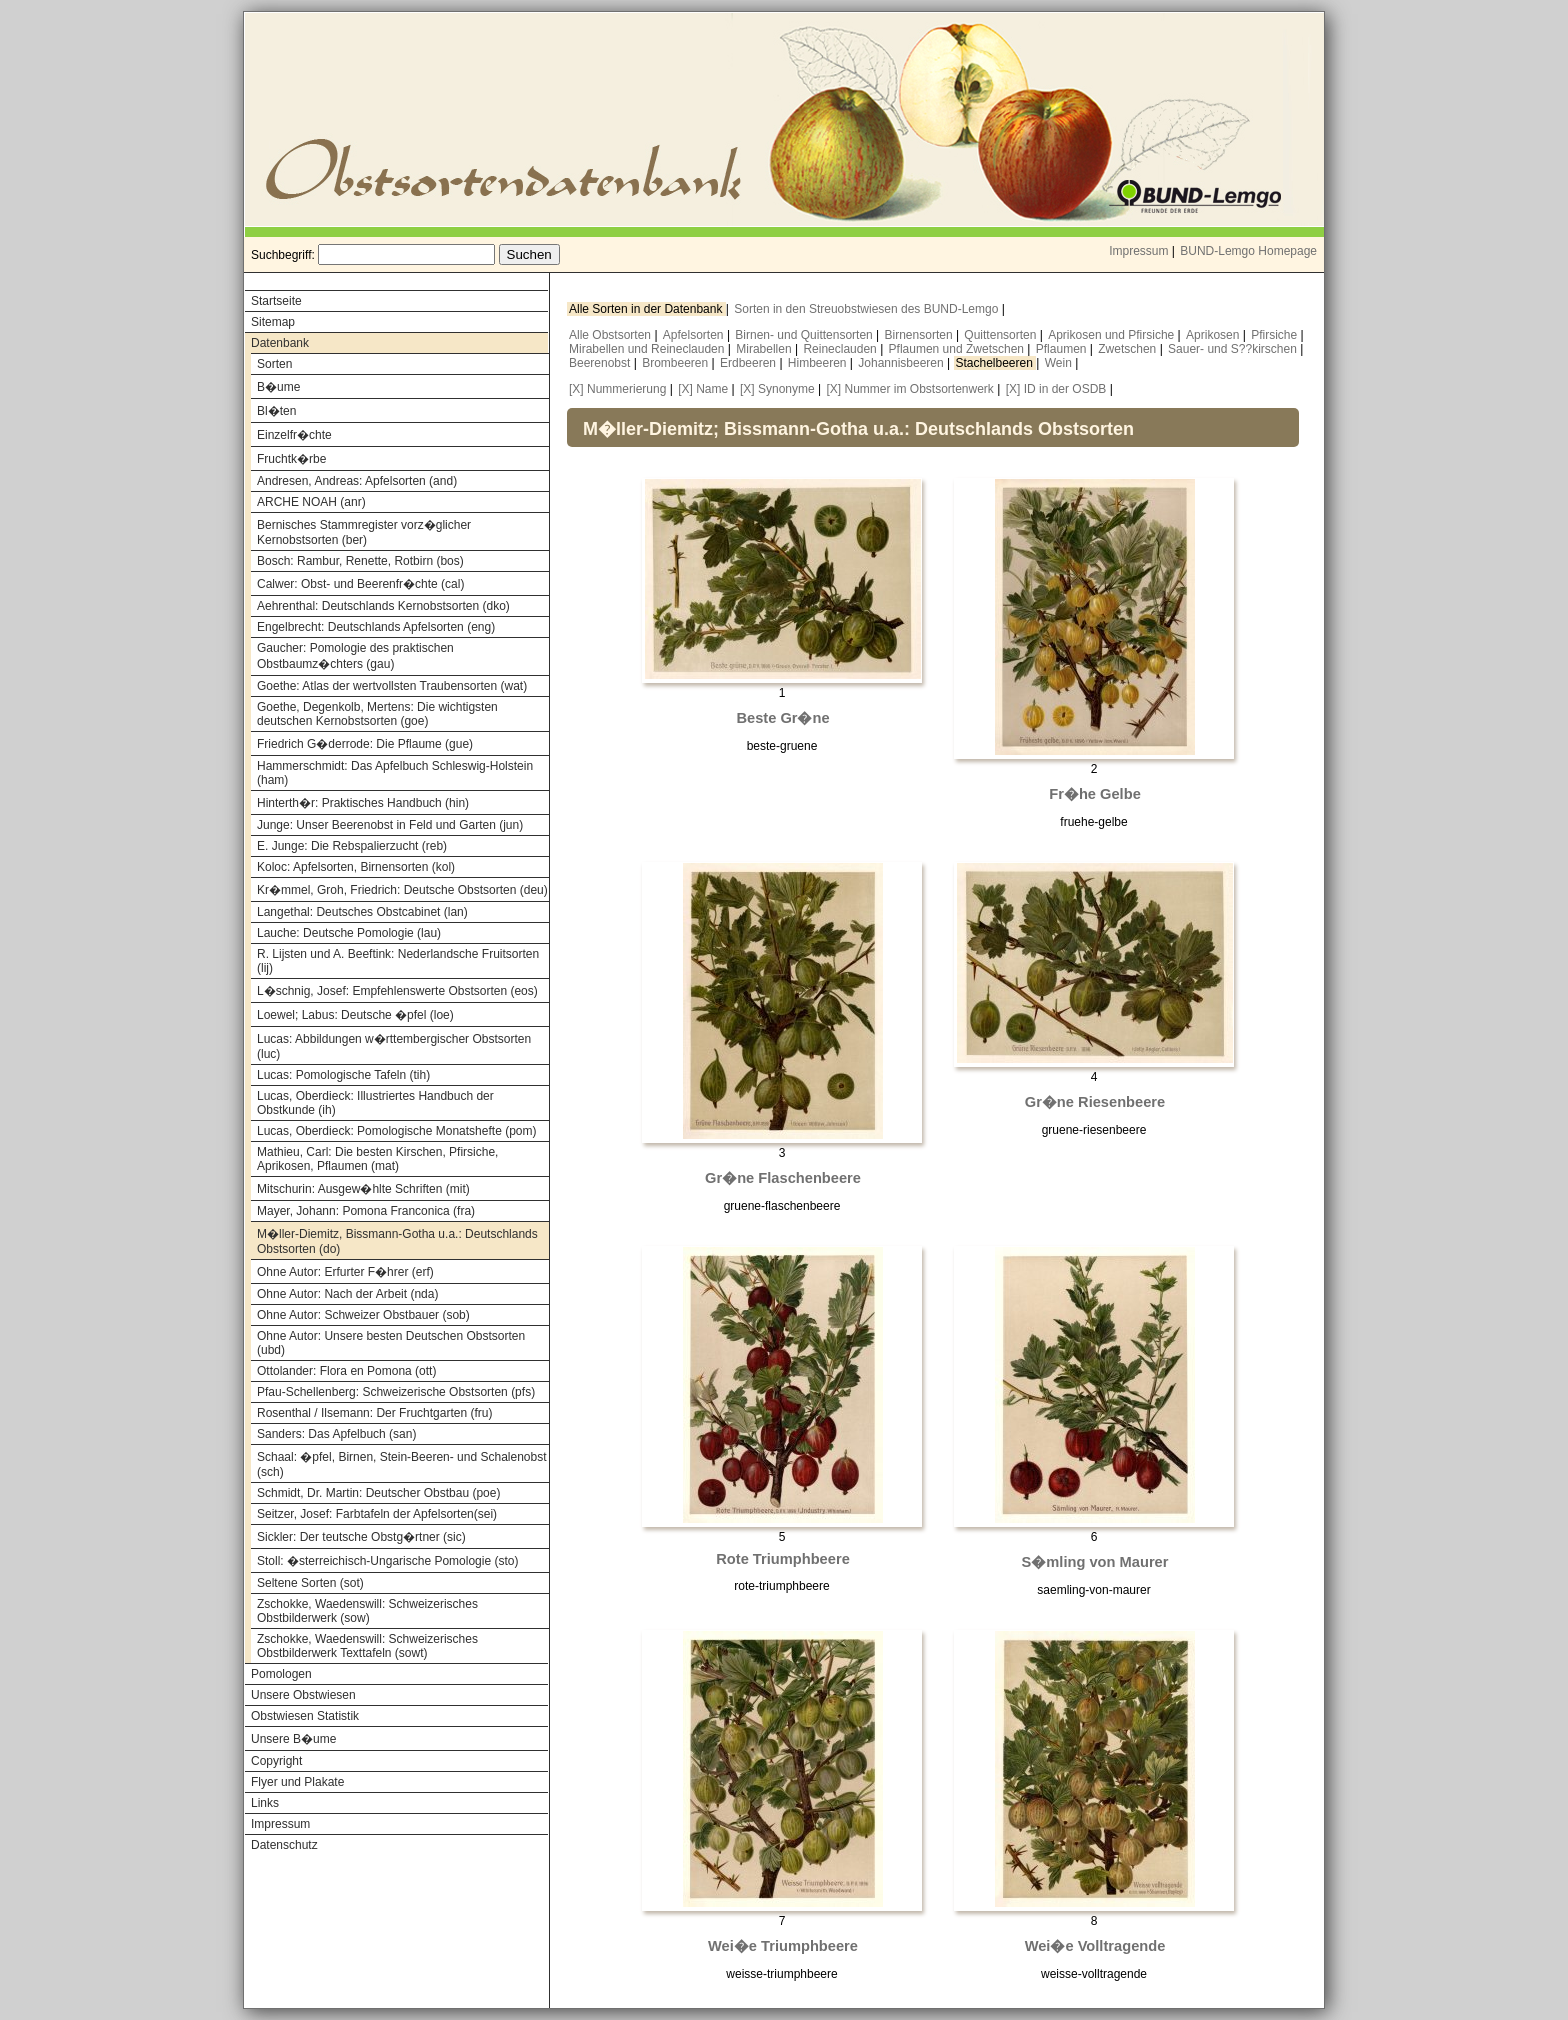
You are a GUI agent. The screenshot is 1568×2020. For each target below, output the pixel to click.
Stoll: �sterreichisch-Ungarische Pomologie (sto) (387, 1561)
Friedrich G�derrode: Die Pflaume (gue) (365, 744)
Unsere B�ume (293, 1739)
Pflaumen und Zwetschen (958, 349)
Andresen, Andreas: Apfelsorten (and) (357, 481)
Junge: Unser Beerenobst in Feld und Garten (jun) (390, 825)
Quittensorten (1001, 335)
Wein (1060, 363)
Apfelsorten (695, 335)
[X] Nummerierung (617, 389)
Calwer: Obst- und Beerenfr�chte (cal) (360, 584)
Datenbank (280, 343)
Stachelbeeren (996, 363)
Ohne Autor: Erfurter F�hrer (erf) (345, 1272)
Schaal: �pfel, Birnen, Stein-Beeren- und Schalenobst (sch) (402, 1464)
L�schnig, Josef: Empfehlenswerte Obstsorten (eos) (397, 991)
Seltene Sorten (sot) (310, 1583)
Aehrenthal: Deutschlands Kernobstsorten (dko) (383, 606)
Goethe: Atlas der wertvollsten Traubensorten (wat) (392, 686)
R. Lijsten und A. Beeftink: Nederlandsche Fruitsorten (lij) (398, 961)
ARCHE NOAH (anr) (311, 502)
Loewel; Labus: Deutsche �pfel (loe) (355, 1015)
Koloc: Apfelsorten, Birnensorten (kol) (356, 867)
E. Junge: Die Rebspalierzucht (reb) (352, 846)
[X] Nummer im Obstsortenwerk (909, 389)
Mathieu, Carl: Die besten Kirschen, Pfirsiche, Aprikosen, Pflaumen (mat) (377, 1159)
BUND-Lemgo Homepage (1248, 251)
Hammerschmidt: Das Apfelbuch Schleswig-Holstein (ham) (395, 773)
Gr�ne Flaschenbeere (783, 1178)
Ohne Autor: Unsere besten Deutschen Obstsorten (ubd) (391, 1343)
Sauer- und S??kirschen (1234, 349)
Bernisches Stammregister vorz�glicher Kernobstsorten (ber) (364, 532)
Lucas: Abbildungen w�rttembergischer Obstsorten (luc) (394, 1046)
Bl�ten (276, 411)
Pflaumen (1063, 349)
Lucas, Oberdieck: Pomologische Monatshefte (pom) (396, 1131)
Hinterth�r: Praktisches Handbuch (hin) (363, 803)
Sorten (274, 364)
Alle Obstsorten (611, 335)
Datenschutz (284, 1845)
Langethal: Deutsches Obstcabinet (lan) (362, 912)
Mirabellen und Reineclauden (648, 349)
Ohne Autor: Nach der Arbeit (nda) (347, 1294)
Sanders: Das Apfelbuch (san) (336, 1434)
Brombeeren (676, 363)
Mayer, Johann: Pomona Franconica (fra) (366, 1211)
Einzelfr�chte (294, 435)
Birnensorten (920, 335)
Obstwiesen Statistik (305, 1716)
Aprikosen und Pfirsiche (1112, 335)
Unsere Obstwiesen (303, 1695)
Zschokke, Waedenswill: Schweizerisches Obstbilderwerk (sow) (367, 1611)
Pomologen (281, 1674)
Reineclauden (841, 349)
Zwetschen (1128, 349)
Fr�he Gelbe (1095, 794)
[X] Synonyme (777, 389)
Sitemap (273, 322)
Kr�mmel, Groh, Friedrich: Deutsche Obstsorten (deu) (402, 890)
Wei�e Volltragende (1095, 1946)
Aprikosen (1214, 335)
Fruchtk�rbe (291, 459)
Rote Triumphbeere (783, 1559)
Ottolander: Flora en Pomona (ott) (346, 1371)
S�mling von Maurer (1095, 1562)
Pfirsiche (1275, 335)
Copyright (276, 1761)
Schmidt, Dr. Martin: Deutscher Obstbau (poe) (378, 1493)
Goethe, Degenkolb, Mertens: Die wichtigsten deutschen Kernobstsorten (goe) (377, 714)
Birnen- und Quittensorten (805, 335)
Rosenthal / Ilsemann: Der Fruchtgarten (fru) (374, 1413)
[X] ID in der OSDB (1056, 389)
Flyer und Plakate (297, 1782)
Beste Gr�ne (782, 718)
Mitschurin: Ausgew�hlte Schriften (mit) (363, 1189)
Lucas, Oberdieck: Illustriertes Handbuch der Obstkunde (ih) (375, 1103)
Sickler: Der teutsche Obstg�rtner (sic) (361, 1537)
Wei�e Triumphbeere (783, 1946)
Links (265, 1803)
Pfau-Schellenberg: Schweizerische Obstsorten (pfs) (396, 1392)
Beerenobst (601, 363)
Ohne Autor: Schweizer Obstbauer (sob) (363, 1315)
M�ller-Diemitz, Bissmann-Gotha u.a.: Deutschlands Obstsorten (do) (397, 1241)
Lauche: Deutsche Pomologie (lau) (349, 933)
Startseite (276, 301)
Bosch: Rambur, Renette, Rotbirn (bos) (360, 561)
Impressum (1138, 251)
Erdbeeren (749, 363)
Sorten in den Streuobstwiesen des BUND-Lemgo (867, 309)
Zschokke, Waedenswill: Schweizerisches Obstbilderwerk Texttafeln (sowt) (367, 1646)
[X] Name (703, 389)
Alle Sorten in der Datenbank (647, 309)
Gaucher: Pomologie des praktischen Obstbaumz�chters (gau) (355, 656)
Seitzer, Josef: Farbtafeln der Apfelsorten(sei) (377, 1514)
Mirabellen (765, 349)
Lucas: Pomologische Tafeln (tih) (343, 1075)
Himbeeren (819, 363)
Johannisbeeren (902, 363)
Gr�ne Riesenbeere (1095, 1102)
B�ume (278, 387)
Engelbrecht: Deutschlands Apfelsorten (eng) (376, 627)
